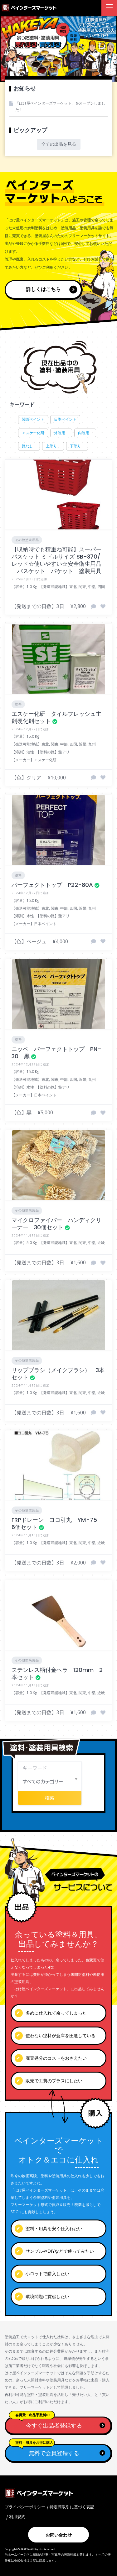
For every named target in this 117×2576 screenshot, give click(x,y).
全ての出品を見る (58, 144)
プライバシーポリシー (25, 2507)
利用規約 (17, 2516)
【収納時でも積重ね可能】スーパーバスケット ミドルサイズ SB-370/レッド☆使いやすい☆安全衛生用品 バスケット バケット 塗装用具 (56, 560)
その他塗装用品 (27, 540)
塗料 (18, 704)
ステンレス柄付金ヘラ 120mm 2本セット (57, 1673)
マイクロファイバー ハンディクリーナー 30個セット (56, 1223)
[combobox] (49, 1781)
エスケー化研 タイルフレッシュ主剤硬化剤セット (56, 717)
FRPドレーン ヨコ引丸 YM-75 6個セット (57, 1523)
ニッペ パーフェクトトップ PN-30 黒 (56, 1052)
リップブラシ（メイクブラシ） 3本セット (58, 1373)
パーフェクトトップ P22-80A (52, 885)
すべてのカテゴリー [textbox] (42, 1781)
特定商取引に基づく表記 (72, 2507)
